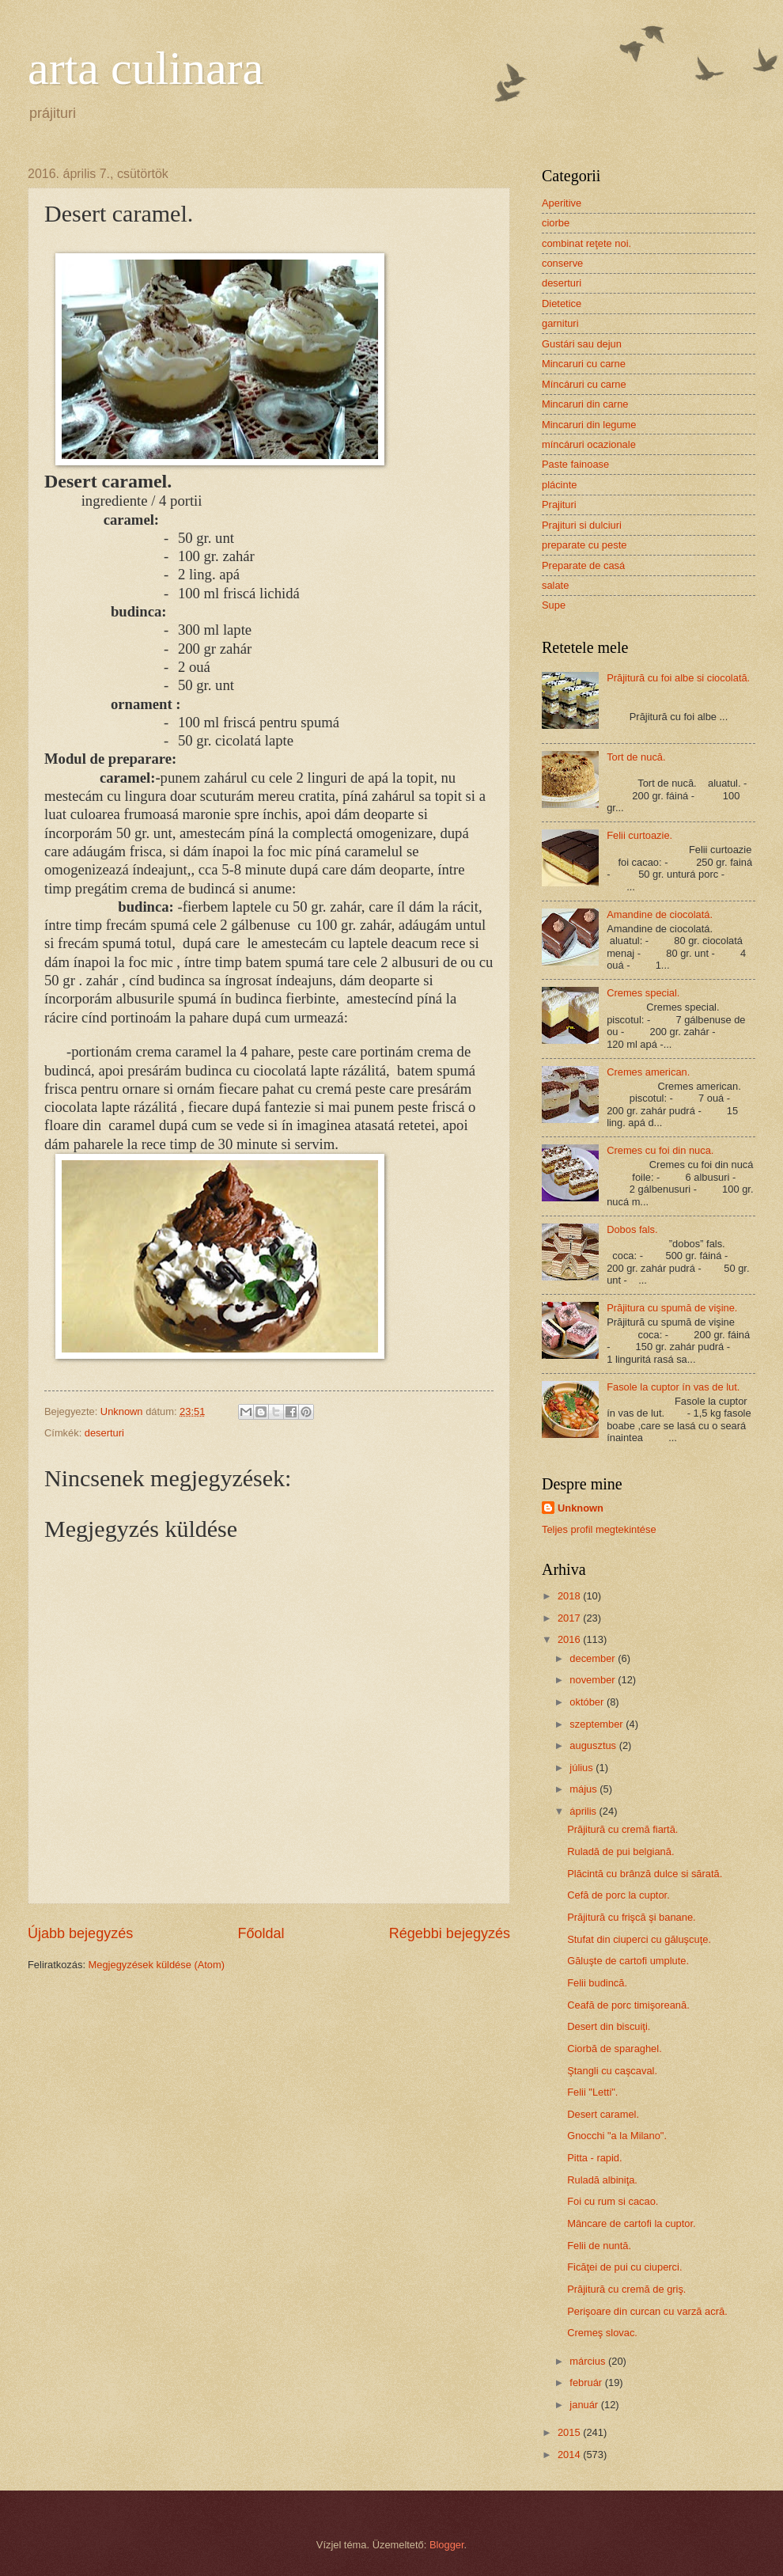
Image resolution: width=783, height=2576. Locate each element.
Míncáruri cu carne (584, 384)
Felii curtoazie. (639, 835)
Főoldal (260, 1933)
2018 (570, 1596)
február (586, 2382)
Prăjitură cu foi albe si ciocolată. (678, 678)
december (593, 1658)
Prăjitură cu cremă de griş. (626, 2289)
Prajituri (559, 504)
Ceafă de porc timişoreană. (628, 2005)
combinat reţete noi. (586, 243)
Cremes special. (643, 993)
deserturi (104, 1433)
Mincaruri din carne (585, 404)
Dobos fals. (632, 1229)
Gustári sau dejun (582, 344)
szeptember (597, 1724)
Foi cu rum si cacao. (612, 2201)
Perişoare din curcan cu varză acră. (647, 2311)
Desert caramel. (603, 2114)
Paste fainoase (575, 464)
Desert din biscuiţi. (608, 2026)
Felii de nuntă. (599, 2246)
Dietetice (561, 303)
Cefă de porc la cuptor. (618, 1895)
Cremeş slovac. (602, 2333)
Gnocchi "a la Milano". (617, 2136)
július (582, 1768)
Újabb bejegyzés (80, 1933)
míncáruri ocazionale (589, 444)
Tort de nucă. (636, 757)
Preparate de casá (583, 565)
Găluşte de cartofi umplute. (628, 1961)
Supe (554, 605)
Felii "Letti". (592, 2092)
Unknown (580, 1508)
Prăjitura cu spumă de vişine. (672, 1308)
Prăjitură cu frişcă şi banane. (631, 1917)
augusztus (593, 1745)
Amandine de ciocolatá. (660, 914)
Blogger (446, 2545)
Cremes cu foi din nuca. (660, 1150)
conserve (562, 263)
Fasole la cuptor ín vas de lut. (673, 1387)
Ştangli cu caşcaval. (612, 2071)
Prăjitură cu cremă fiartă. (622, 1829)
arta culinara (145, 68)
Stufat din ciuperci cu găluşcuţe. (639, 1939)
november (593, 1680)
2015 (570, 2432)
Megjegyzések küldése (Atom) (157, 1965)
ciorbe (555, 223)
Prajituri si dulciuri (582, 525)
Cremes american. (648, 1072)
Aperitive (561, 203)
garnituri (560, 323)
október (588, 1702)
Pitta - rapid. (594, 2158)
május (584, 1789)
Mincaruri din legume (589, 425)
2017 (570, 1618)
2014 (570, 2454)
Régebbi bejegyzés (449, 1933)
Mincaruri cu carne (584, 364)
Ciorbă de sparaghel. (614, 2048)
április (584, 1811)
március (588, 2361)
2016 (570, 1639)
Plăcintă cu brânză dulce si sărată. (644, 1874)
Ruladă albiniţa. (602, 2180)
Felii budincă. (597, 1983)
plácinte (559, 485)
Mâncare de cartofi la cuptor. (631, 2223)
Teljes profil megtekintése (599, 1529)
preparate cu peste (584, 545)
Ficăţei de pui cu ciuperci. (624, 2267)
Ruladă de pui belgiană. (620, 1851)
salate (555, 585)
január (584, 2405)
